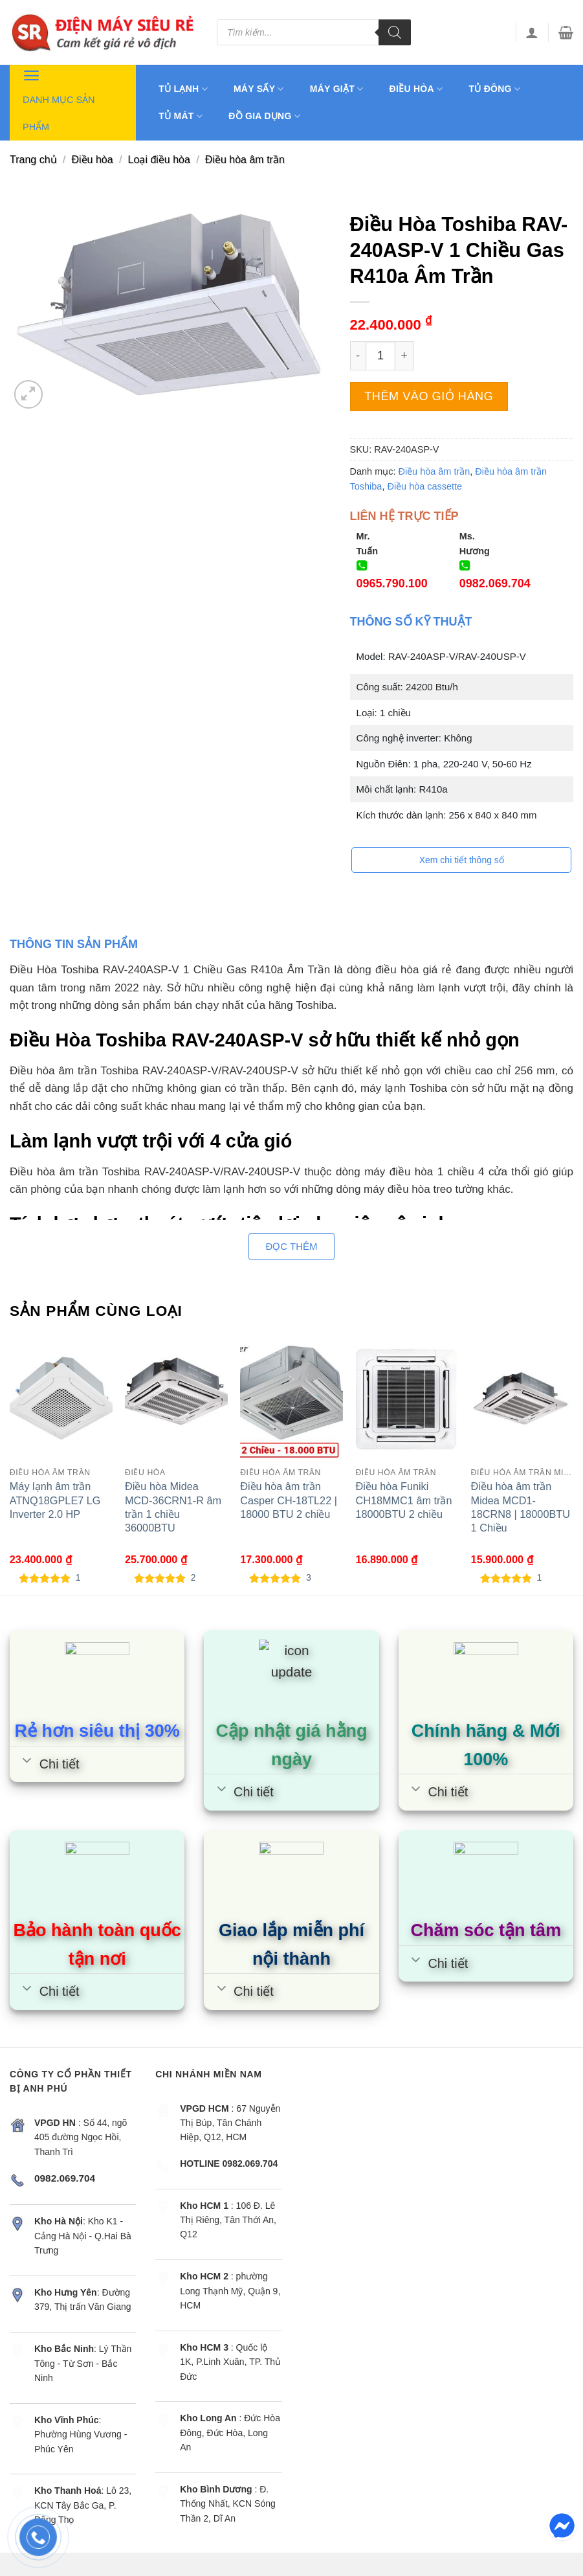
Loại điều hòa (159, 159)
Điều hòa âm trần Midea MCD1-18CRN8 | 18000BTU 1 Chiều (520, 1506)
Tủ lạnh (183, 89)
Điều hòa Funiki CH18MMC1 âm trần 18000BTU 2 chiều (403, 1499)
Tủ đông (494, 89)
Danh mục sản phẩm (59, 98)
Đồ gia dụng (264, 116)
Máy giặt (337, 89)
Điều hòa (416, 89)
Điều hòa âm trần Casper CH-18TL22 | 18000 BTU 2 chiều (288, 1499)
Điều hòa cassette (424, 486)
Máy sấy (259, 89)
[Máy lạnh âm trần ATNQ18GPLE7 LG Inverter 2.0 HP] (61, 1398)
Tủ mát (181, 116)
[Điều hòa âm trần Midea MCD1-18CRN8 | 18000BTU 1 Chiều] (522, 1398)
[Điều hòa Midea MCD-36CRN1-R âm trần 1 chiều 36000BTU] (176, 1398)
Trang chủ (33, 159)
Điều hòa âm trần (245, 159)
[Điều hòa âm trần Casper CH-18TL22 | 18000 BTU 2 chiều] (291, 1398)
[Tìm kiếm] (395, 32)
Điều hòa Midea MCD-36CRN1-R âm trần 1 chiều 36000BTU (173, 1506)
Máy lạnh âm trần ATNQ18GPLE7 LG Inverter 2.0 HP (55, 1499)
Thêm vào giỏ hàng (428, 396)
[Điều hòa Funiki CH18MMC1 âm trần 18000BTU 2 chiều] (406, 1398)
